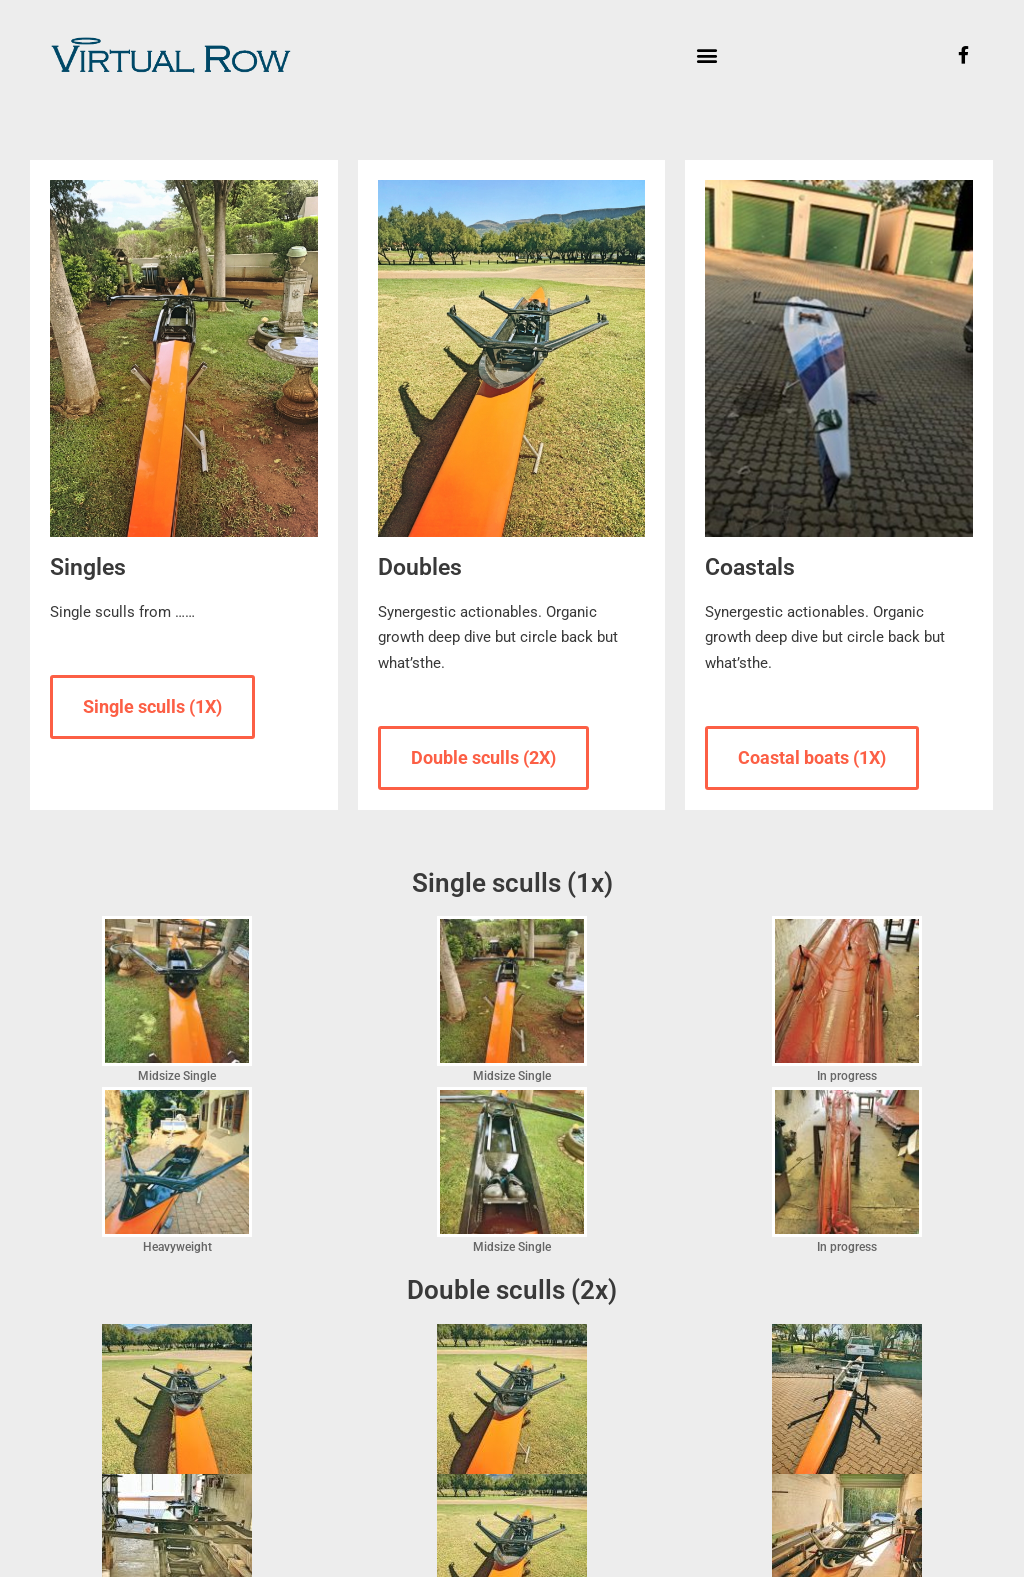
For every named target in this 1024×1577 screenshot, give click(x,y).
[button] (706, 55)
